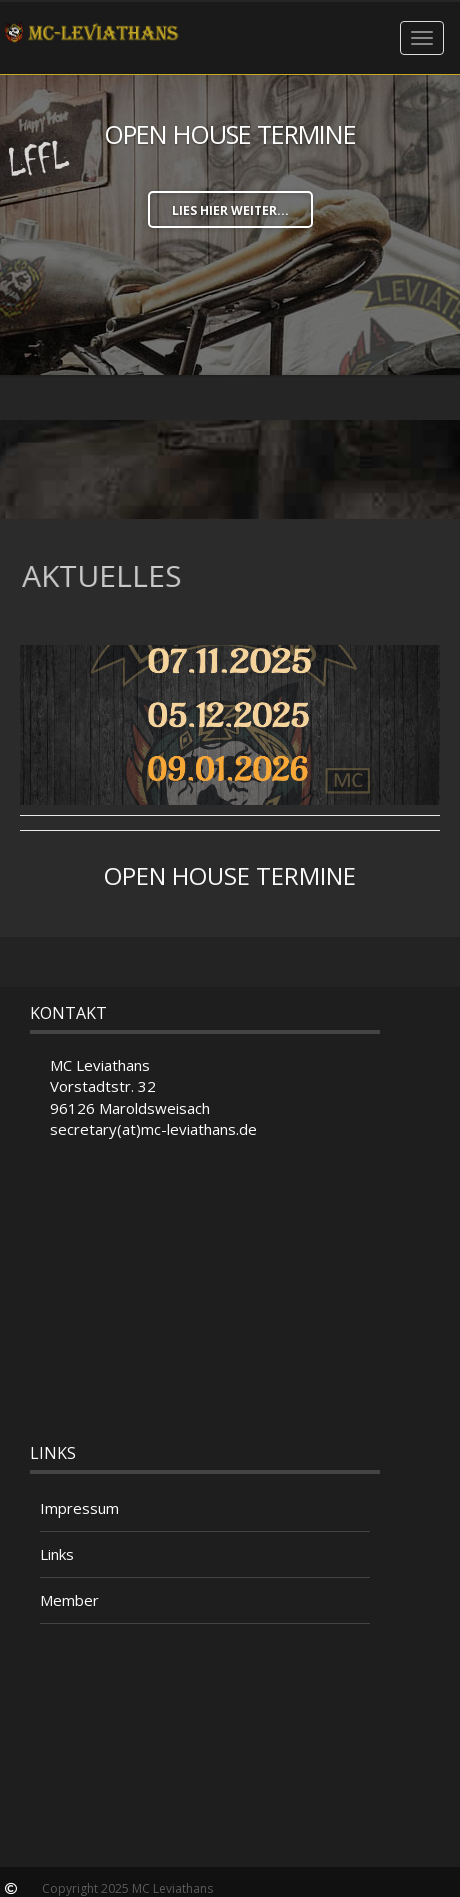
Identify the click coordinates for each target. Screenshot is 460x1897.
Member (69, 1600)
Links (57, 1554)
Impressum (79, 1508)
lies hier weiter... (230, 210)
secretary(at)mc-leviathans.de (153, 1129)
